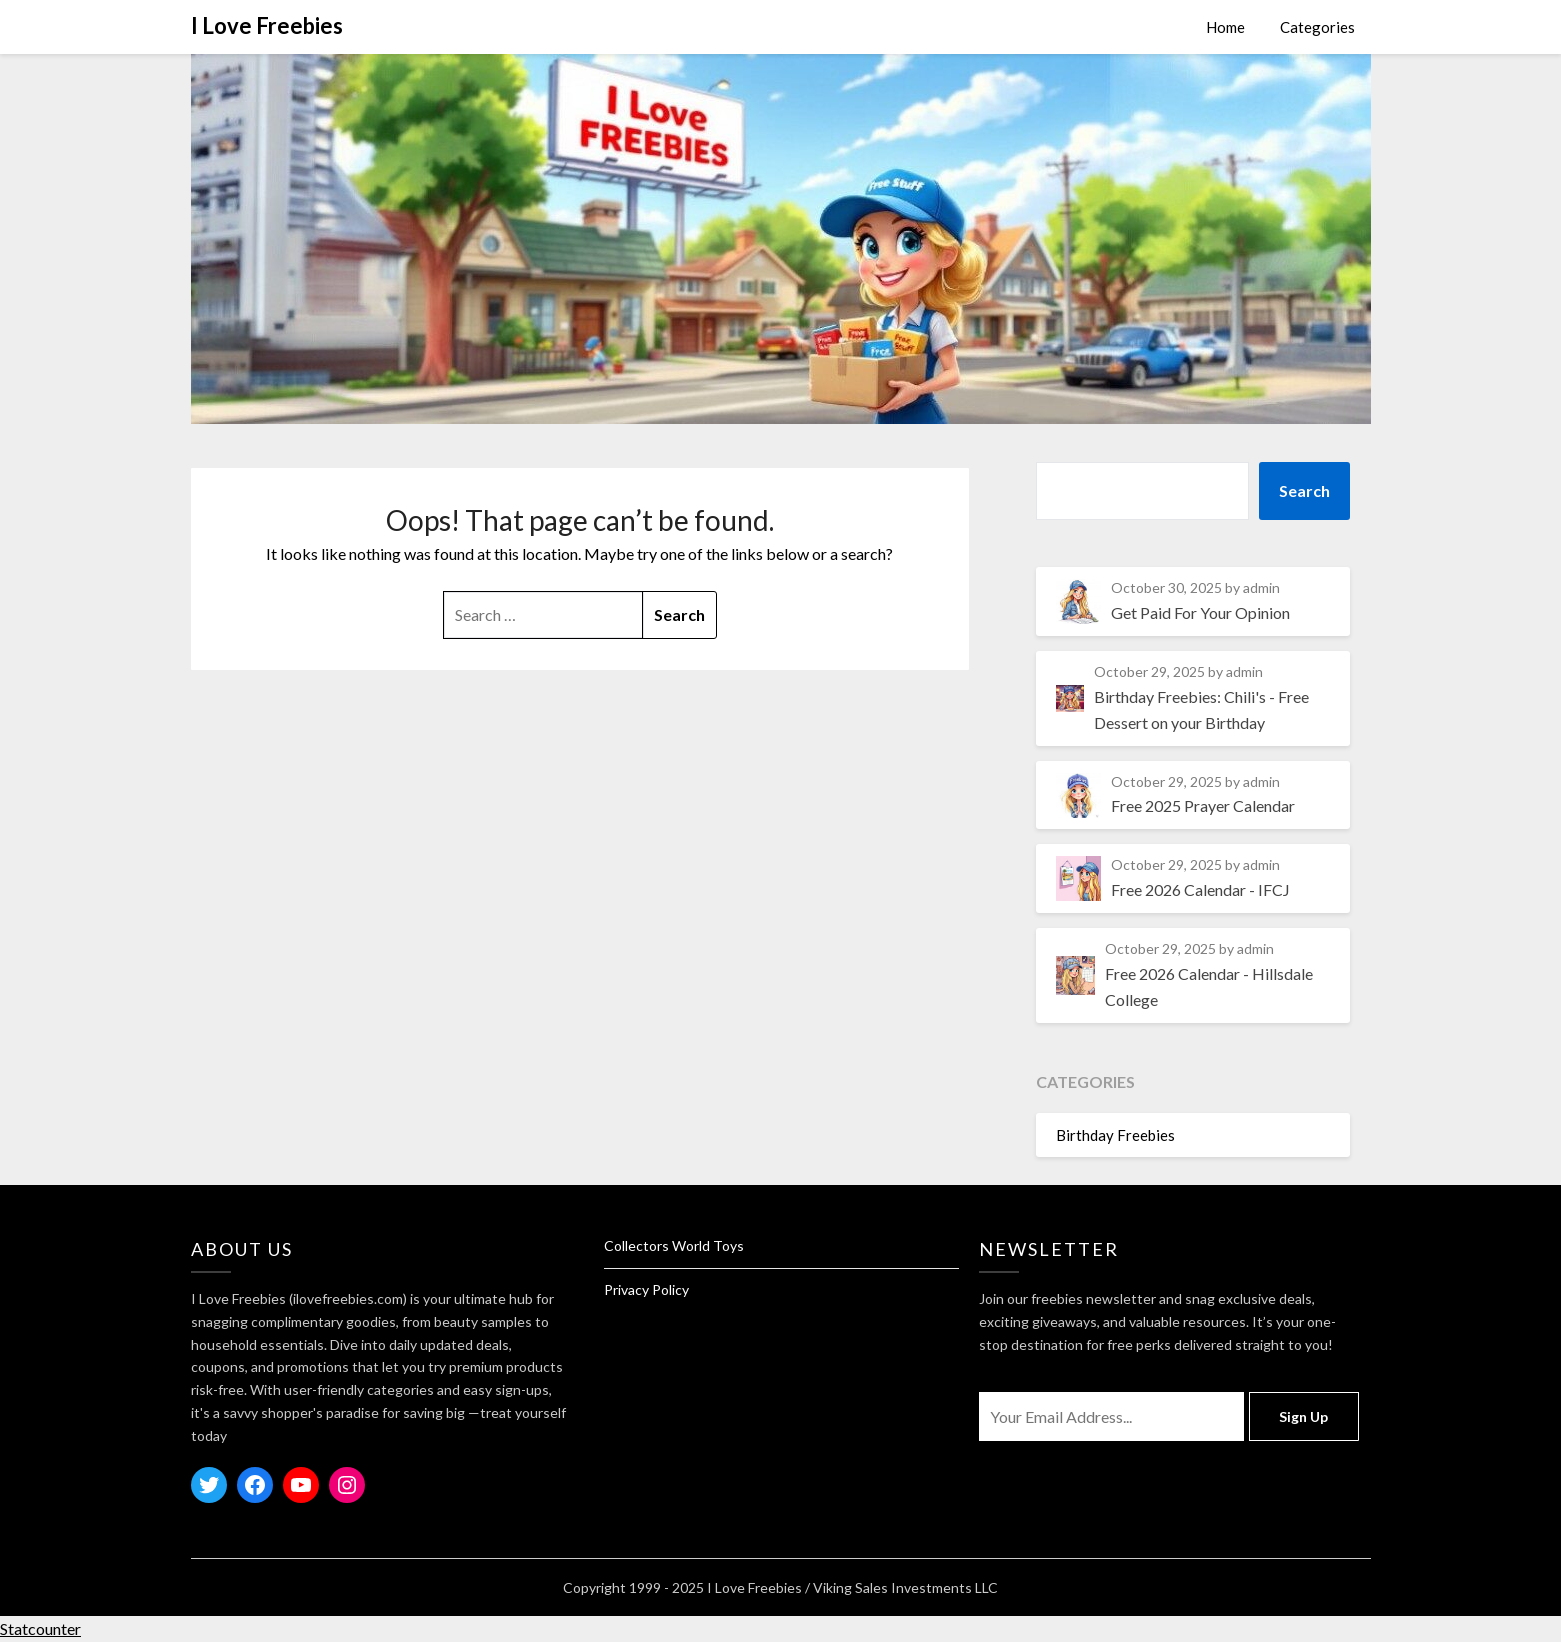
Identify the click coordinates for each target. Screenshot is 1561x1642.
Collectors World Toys (674, 1245)
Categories (1317, 27)
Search (1304, 490)
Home (1225, 27)
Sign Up (1303, 1416)
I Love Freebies (267, 25)
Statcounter (40, 1628)
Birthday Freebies (1115, 1135)
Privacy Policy (646, 1289)
